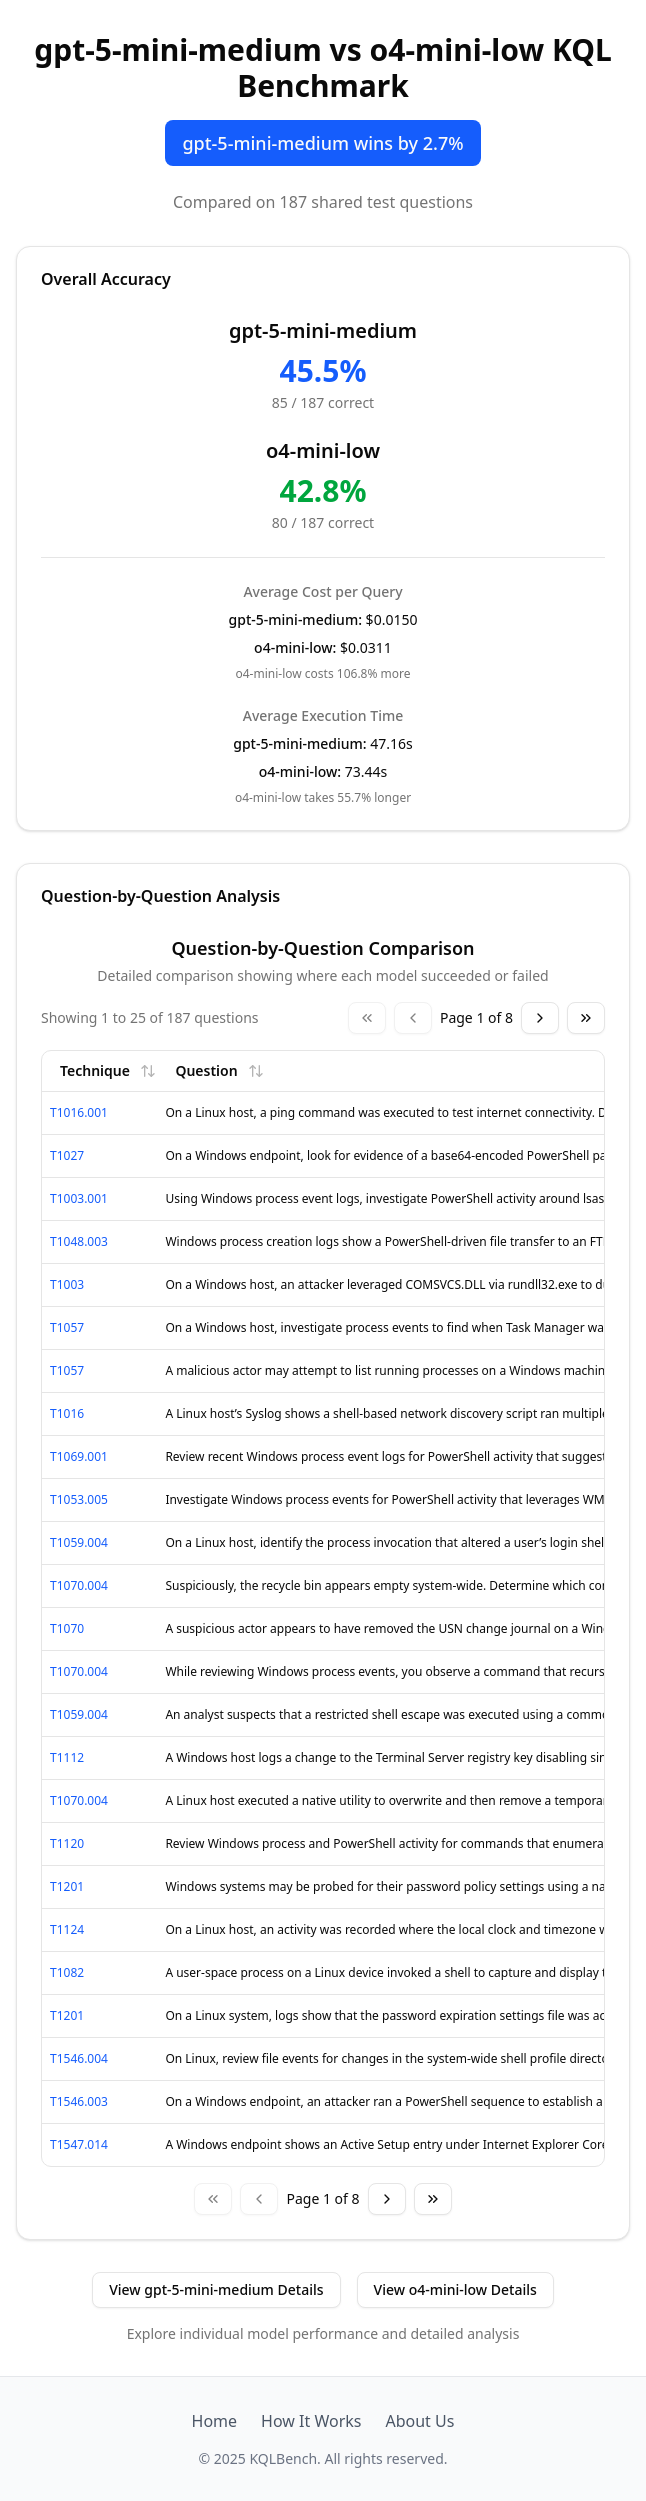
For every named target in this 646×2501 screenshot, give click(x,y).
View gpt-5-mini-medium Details (216, 2289)
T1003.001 (79, 1198)
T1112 (67, 1757)
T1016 (67, 1413)
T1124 (67, 1929)
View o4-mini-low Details (455, 2289)
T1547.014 (79, 2144)
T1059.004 (79, 1542)
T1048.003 (79, 1241)
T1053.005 (79, 1499)
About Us (419, 2421)
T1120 (67, 1843)
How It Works (311, 2421)
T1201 (67, 1886)
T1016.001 (79, 1112)
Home (215, 2421)
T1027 (67, 1155)
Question (219, 1070)
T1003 (67, 1284)
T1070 (67, 1628)
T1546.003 (79, 2101)
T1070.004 (79, 1585)
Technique (108, 1070)
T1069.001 (79, 1456)
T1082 (67, 1972)
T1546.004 (79, 2058)
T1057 (67, 1327)
